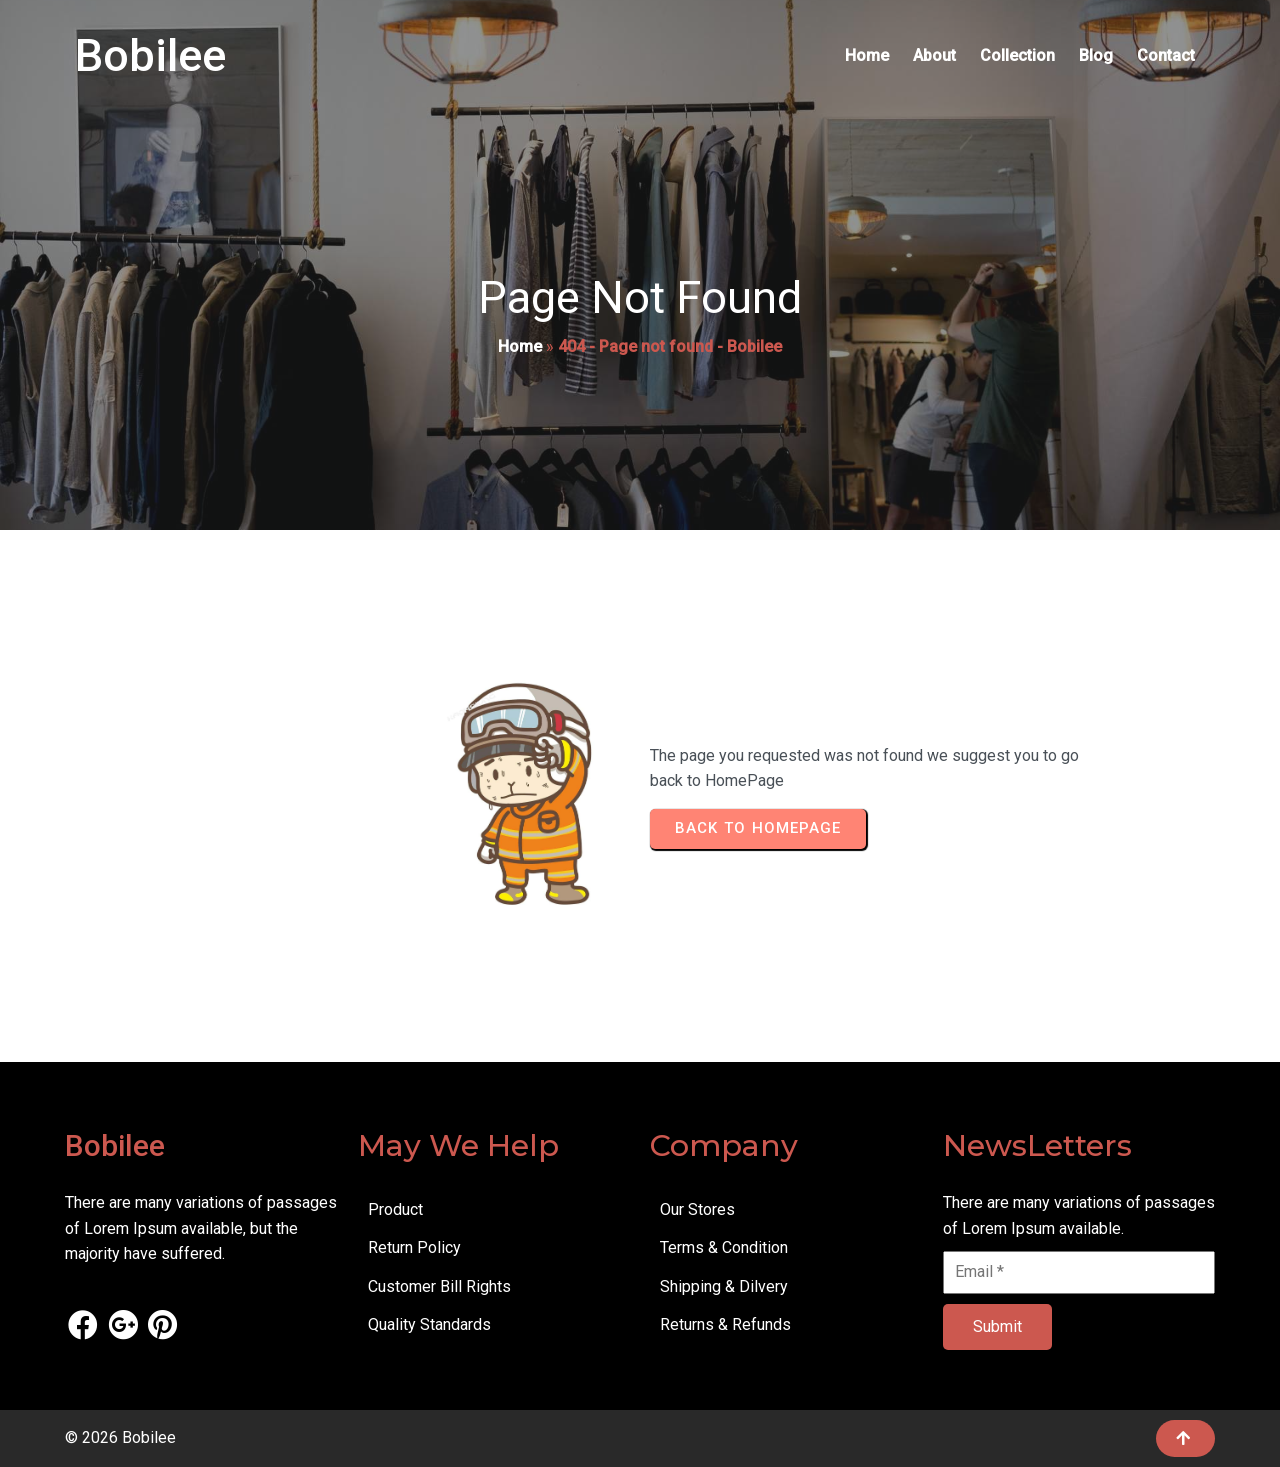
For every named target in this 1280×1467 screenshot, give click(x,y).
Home (520, 346)
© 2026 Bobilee (120, 1437)
